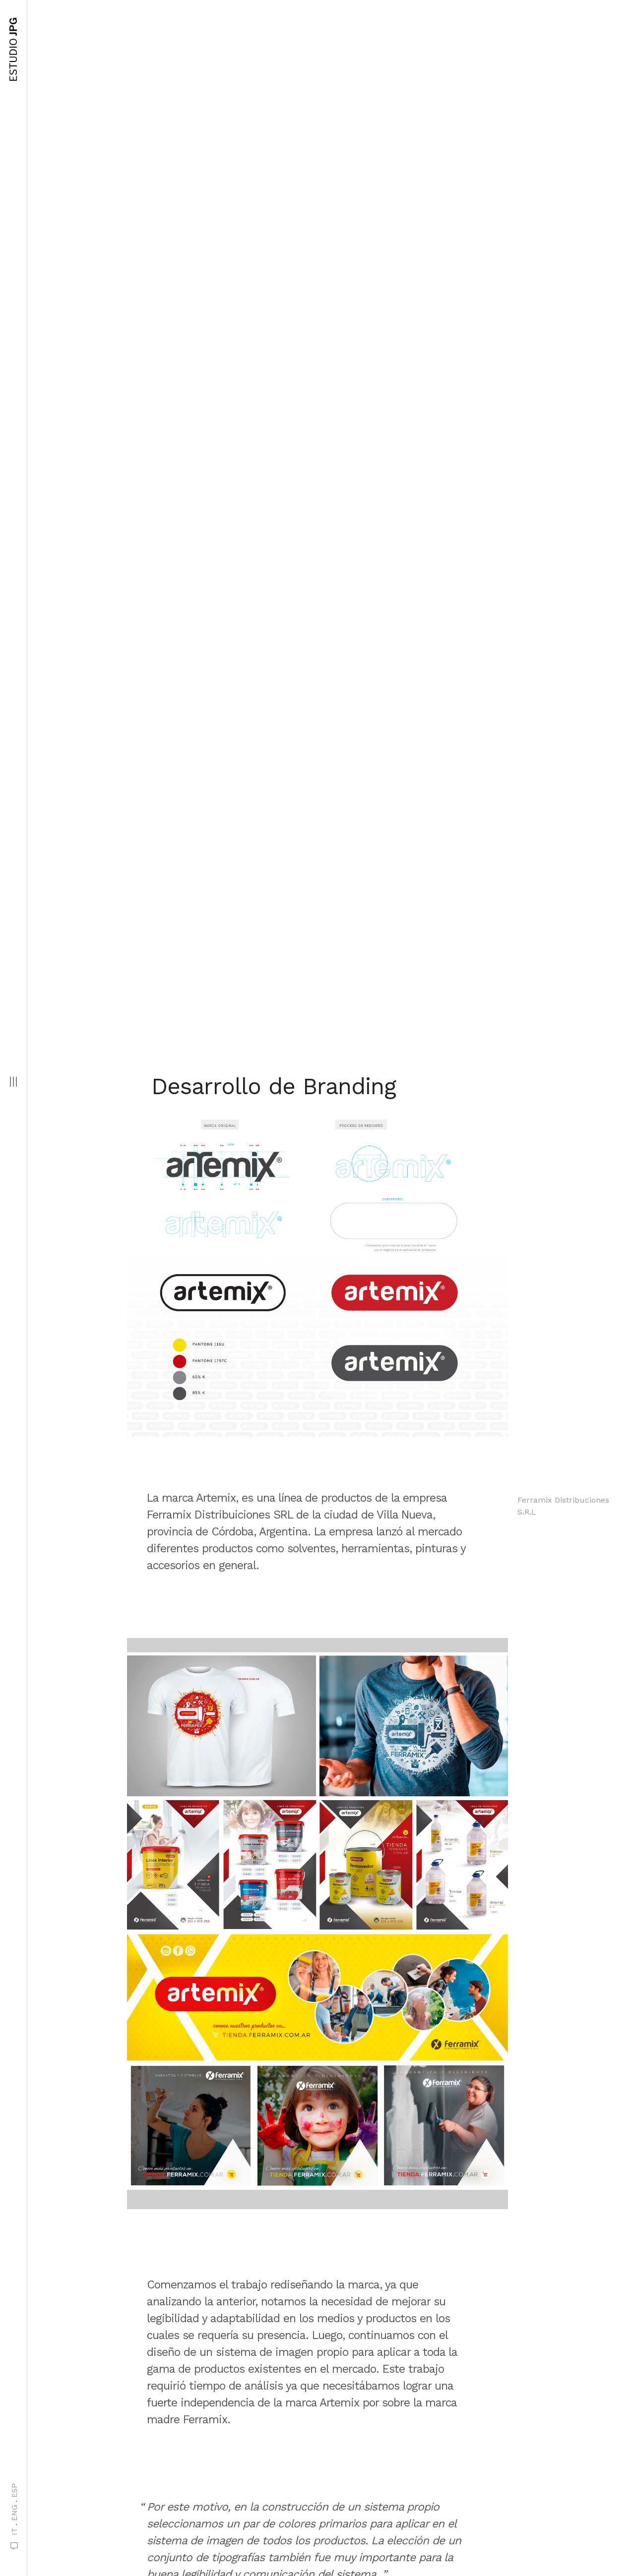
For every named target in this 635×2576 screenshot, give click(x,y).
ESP (14, 2490)
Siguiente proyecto (310, 2501)
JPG (13, 49)
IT (14, 2531)
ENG (14, 2513)
